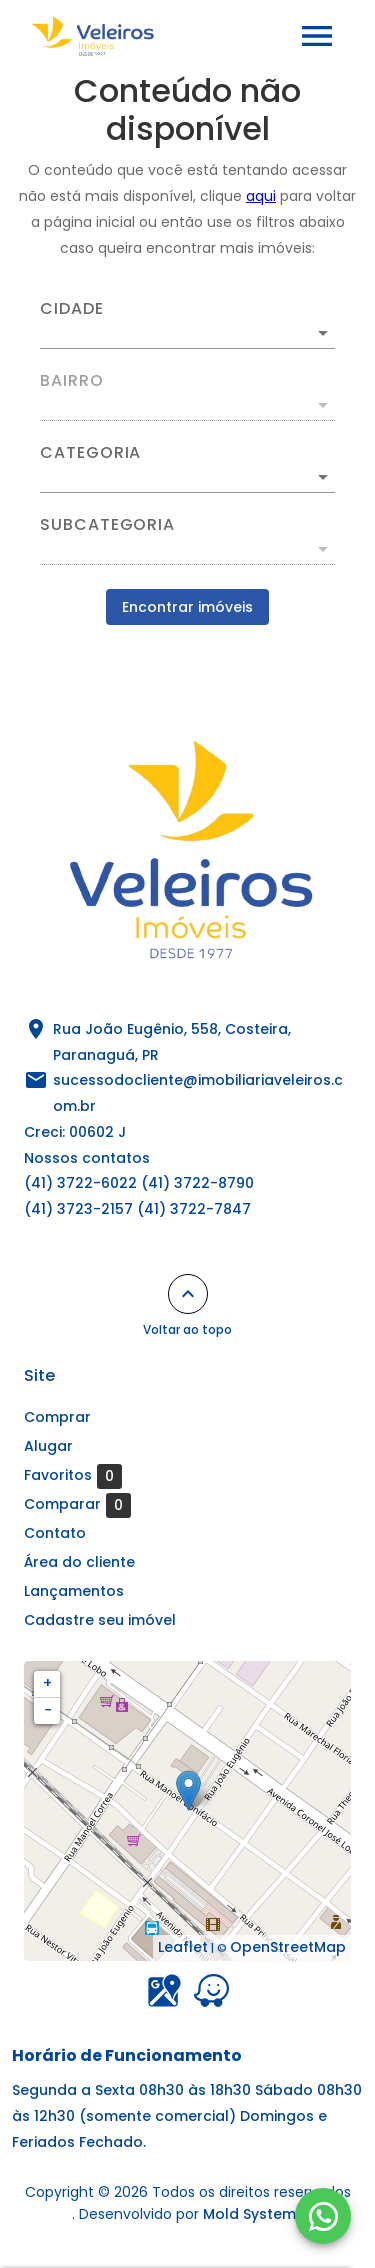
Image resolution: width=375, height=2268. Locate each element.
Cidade (72, 309)
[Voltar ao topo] (188, 1294)
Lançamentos (74, 1591)
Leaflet (183, 1947)
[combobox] (187, 325)
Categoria (90, 453)
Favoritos (73, 1476)
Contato (55, 1533)
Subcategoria (107, 525)
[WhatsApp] (323, 2216)
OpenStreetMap (288, 1947)
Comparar (77, 1505)
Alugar (48, 1446)
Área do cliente (79, 1562)
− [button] (48, 1710)
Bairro (72, 381)
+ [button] (47, 1683)
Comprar (57, 1417)
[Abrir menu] (317, 36)
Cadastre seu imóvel (100, 1620)
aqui (261, 196)
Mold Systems (253, 2214)
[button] (187, 477)
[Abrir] (323, 333)
